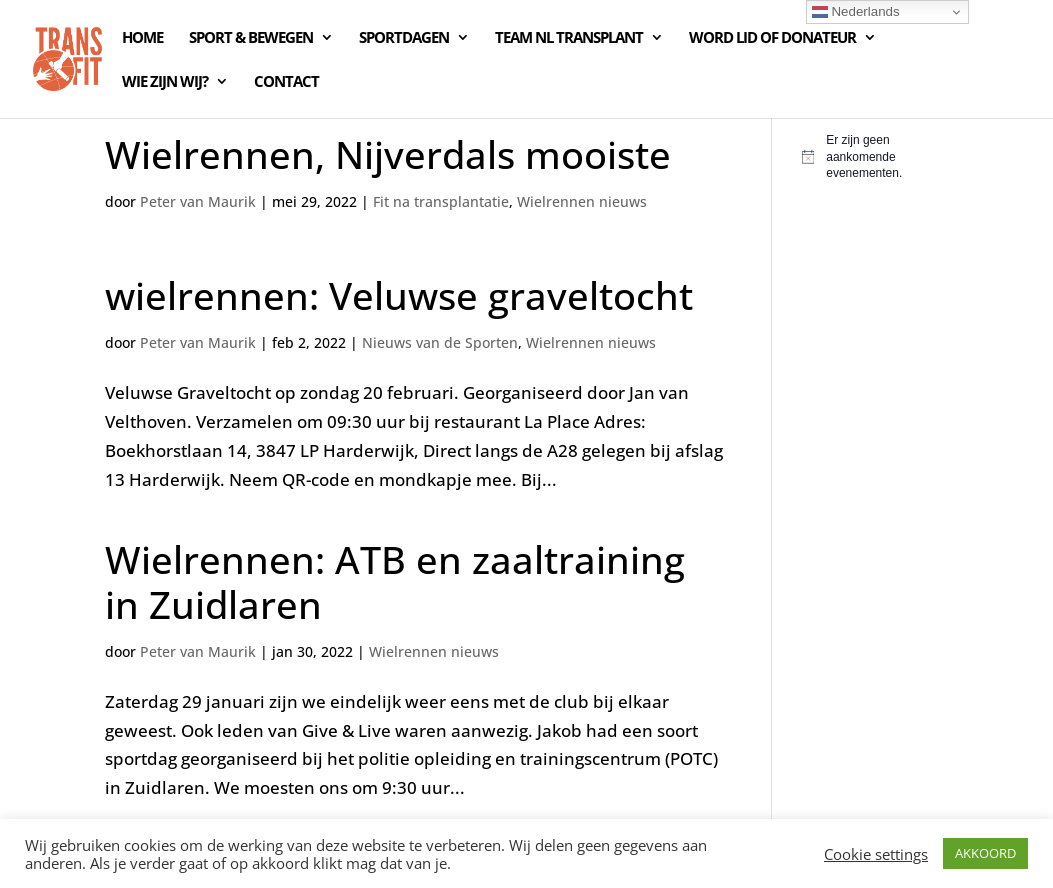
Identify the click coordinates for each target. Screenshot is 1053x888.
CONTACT (286, 82)
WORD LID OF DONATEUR (772, 38)
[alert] (875, 157)
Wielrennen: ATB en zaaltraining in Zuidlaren (395, 582)
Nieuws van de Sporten (440, 342)
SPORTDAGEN (404, 38)
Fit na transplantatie (441, 201)
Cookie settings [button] (876, 854)
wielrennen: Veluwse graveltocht (399, 295)
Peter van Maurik (198, 201)
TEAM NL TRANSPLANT (569, 38)
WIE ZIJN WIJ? (165, 82)
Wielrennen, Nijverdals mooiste (388, 154)
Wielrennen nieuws (582, 201)
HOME (142, 38)
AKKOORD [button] (985, 853)
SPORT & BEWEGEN (251, 38)
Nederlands (856, 12)
